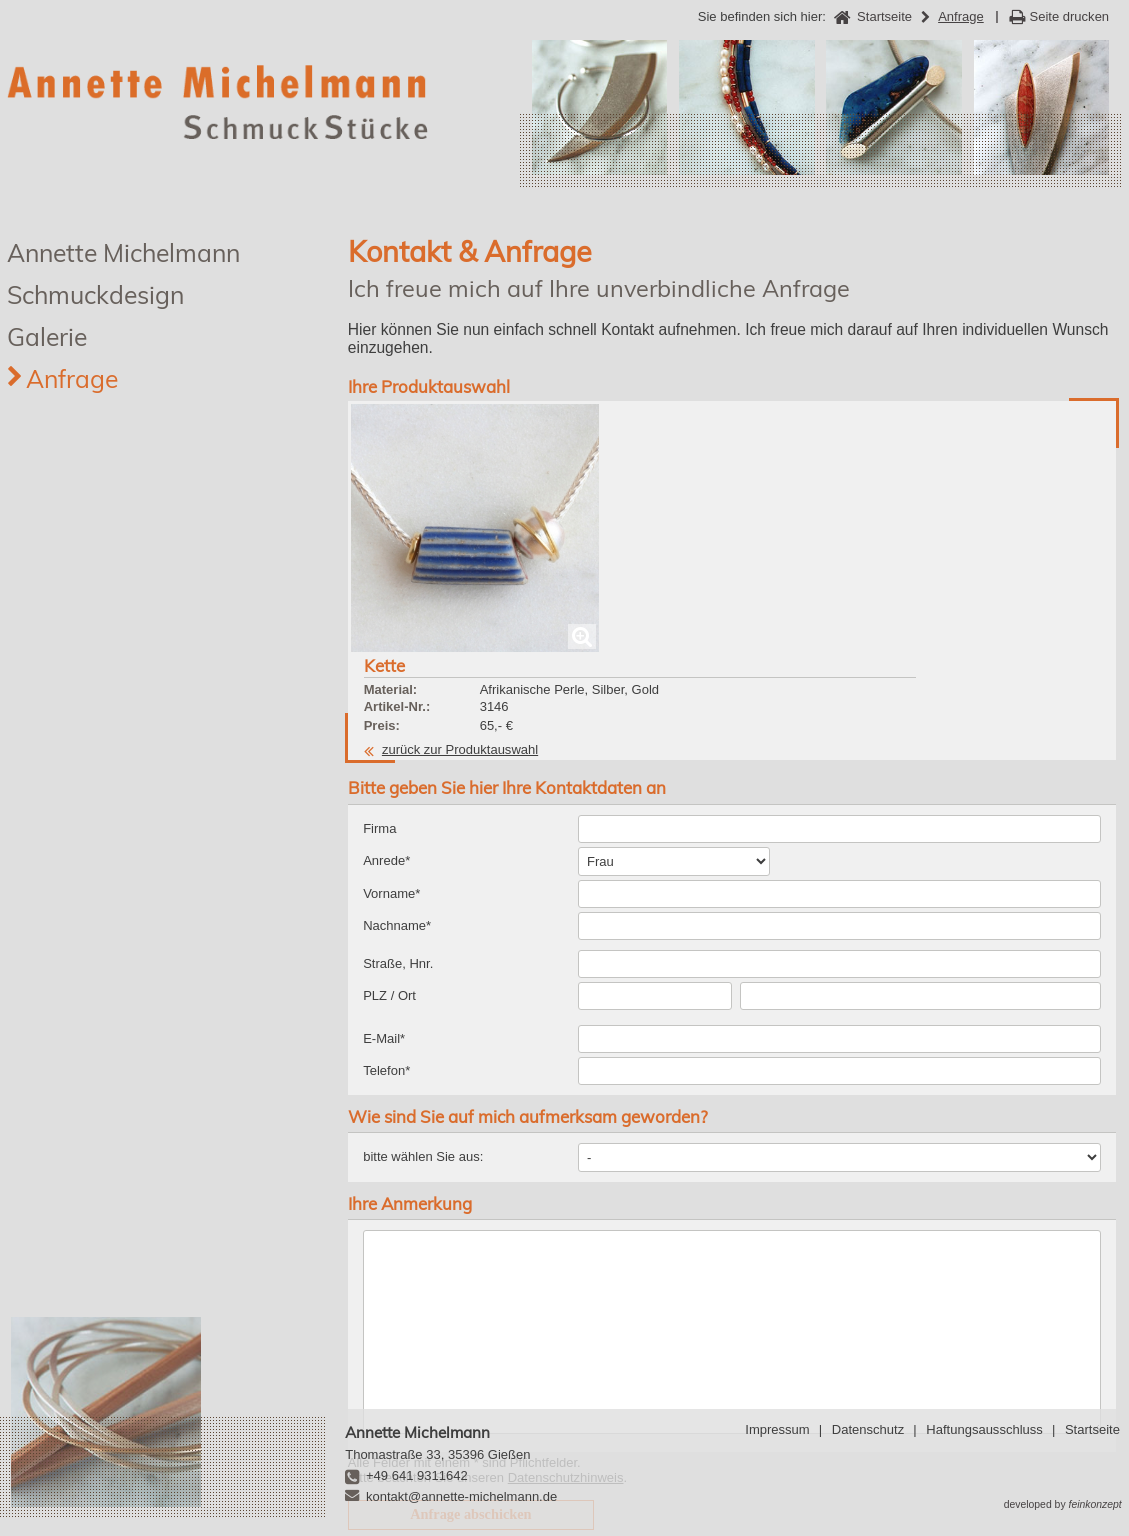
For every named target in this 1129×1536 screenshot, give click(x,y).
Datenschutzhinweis (566, 1314)
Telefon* (386, 906)
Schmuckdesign (95, 294)
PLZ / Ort (389, 831)
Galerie (47, 336)
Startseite (1092, 1429)
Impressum (777, 1429)
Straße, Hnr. (398, 799)
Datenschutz (868, 1429)
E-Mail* (384, 874)
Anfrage (72, 378)
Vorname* (391, 729)
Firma (379, 664)
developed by (1063, 1504)
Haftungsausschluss (984, 1429)
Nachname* (397, 761)
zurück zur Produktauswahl (650, 500)
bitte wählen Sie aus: (423, 992)
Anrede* (386, 696)
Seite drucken (1070, 16)
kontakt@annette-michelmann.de (461, 1496)
